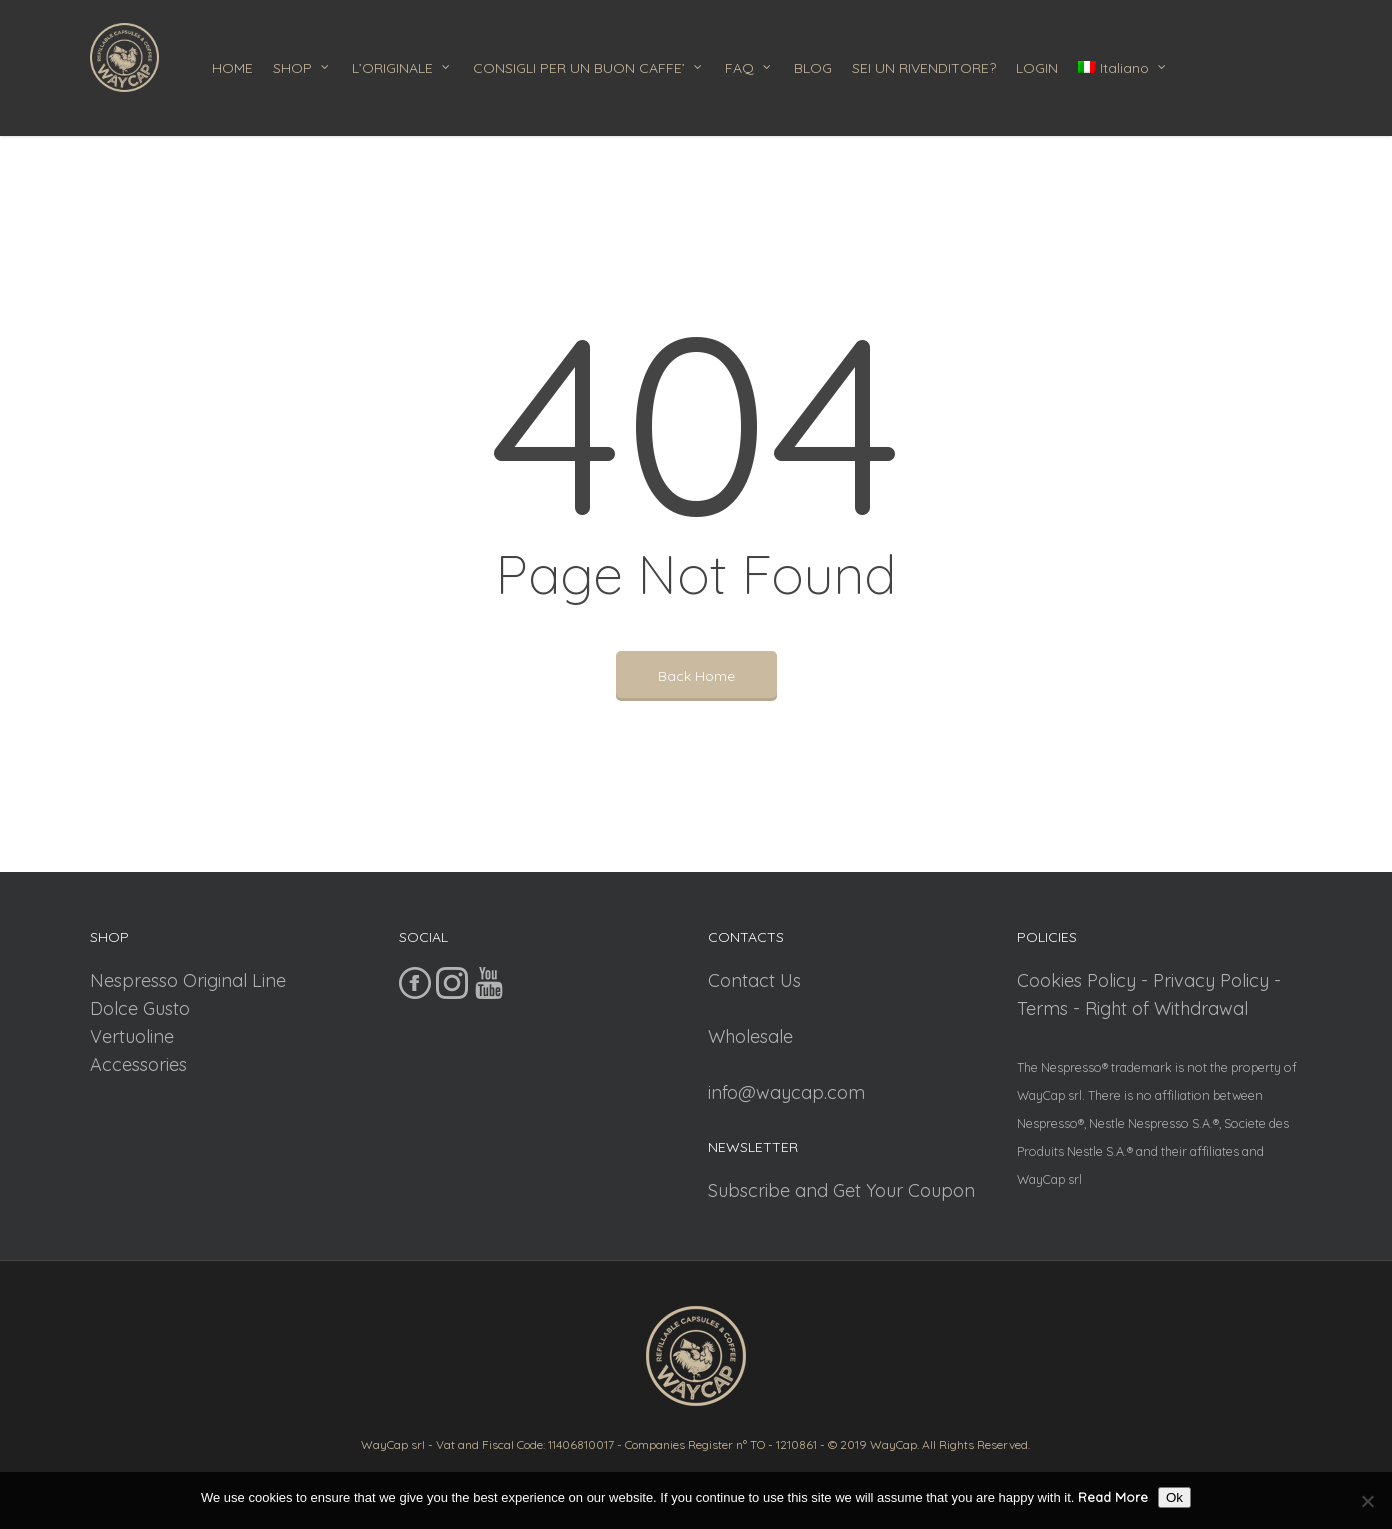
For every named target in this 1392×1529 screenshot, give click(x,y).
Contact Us (754, 980)
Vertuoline (132, 1036)
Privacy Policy (1211, 980)
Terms (1042, 1008)
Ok (1174, 1497)
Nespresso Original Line (188, 980)
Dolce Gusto (140, 1008)
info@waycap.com (786, 1092)
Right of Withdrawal (1166, 1008)
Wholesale (750, 1036)
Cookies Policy (1076, 980)
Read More (1113, 1497)
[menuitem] (1128, 68)
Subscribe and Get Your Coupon (841, 1190)
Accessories (138, 1064)
